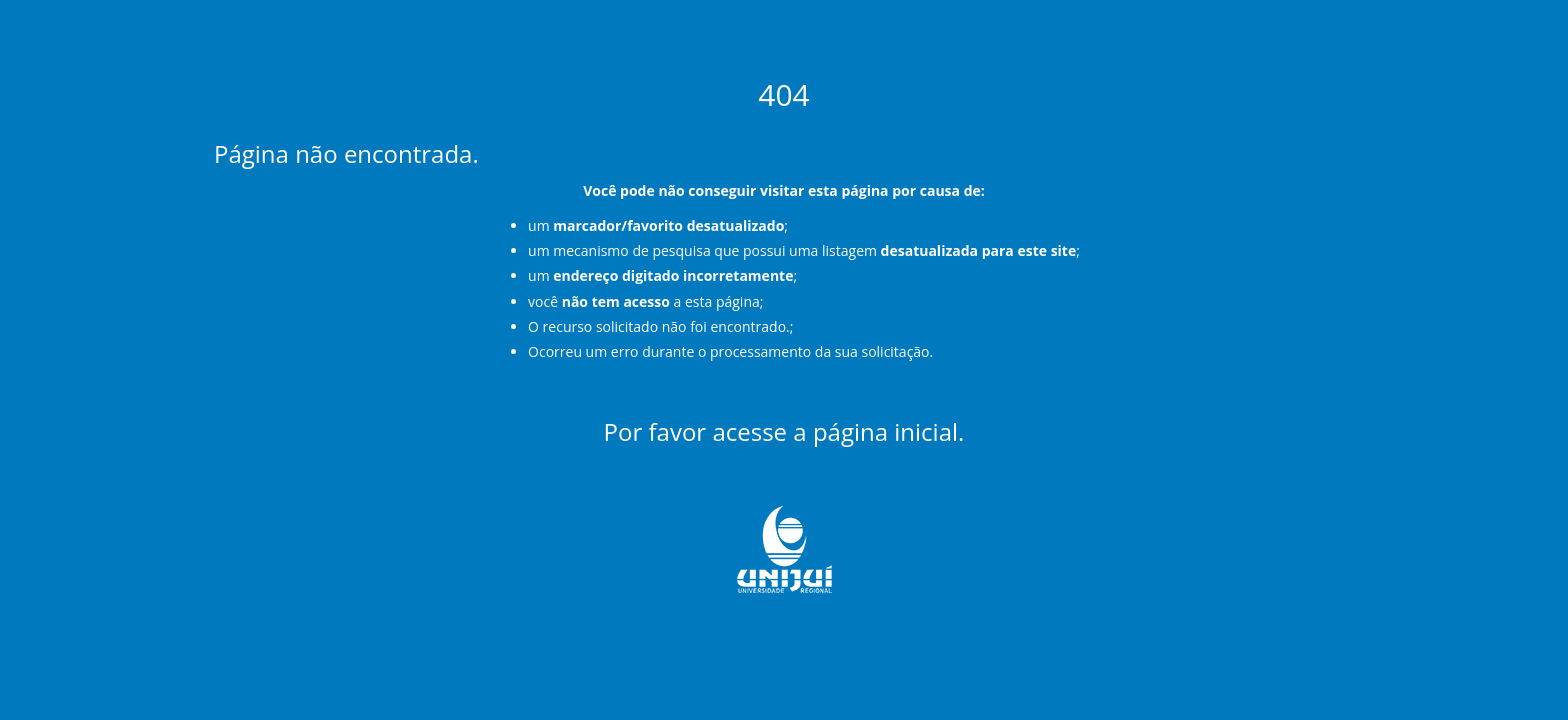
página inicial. (889, 431)
